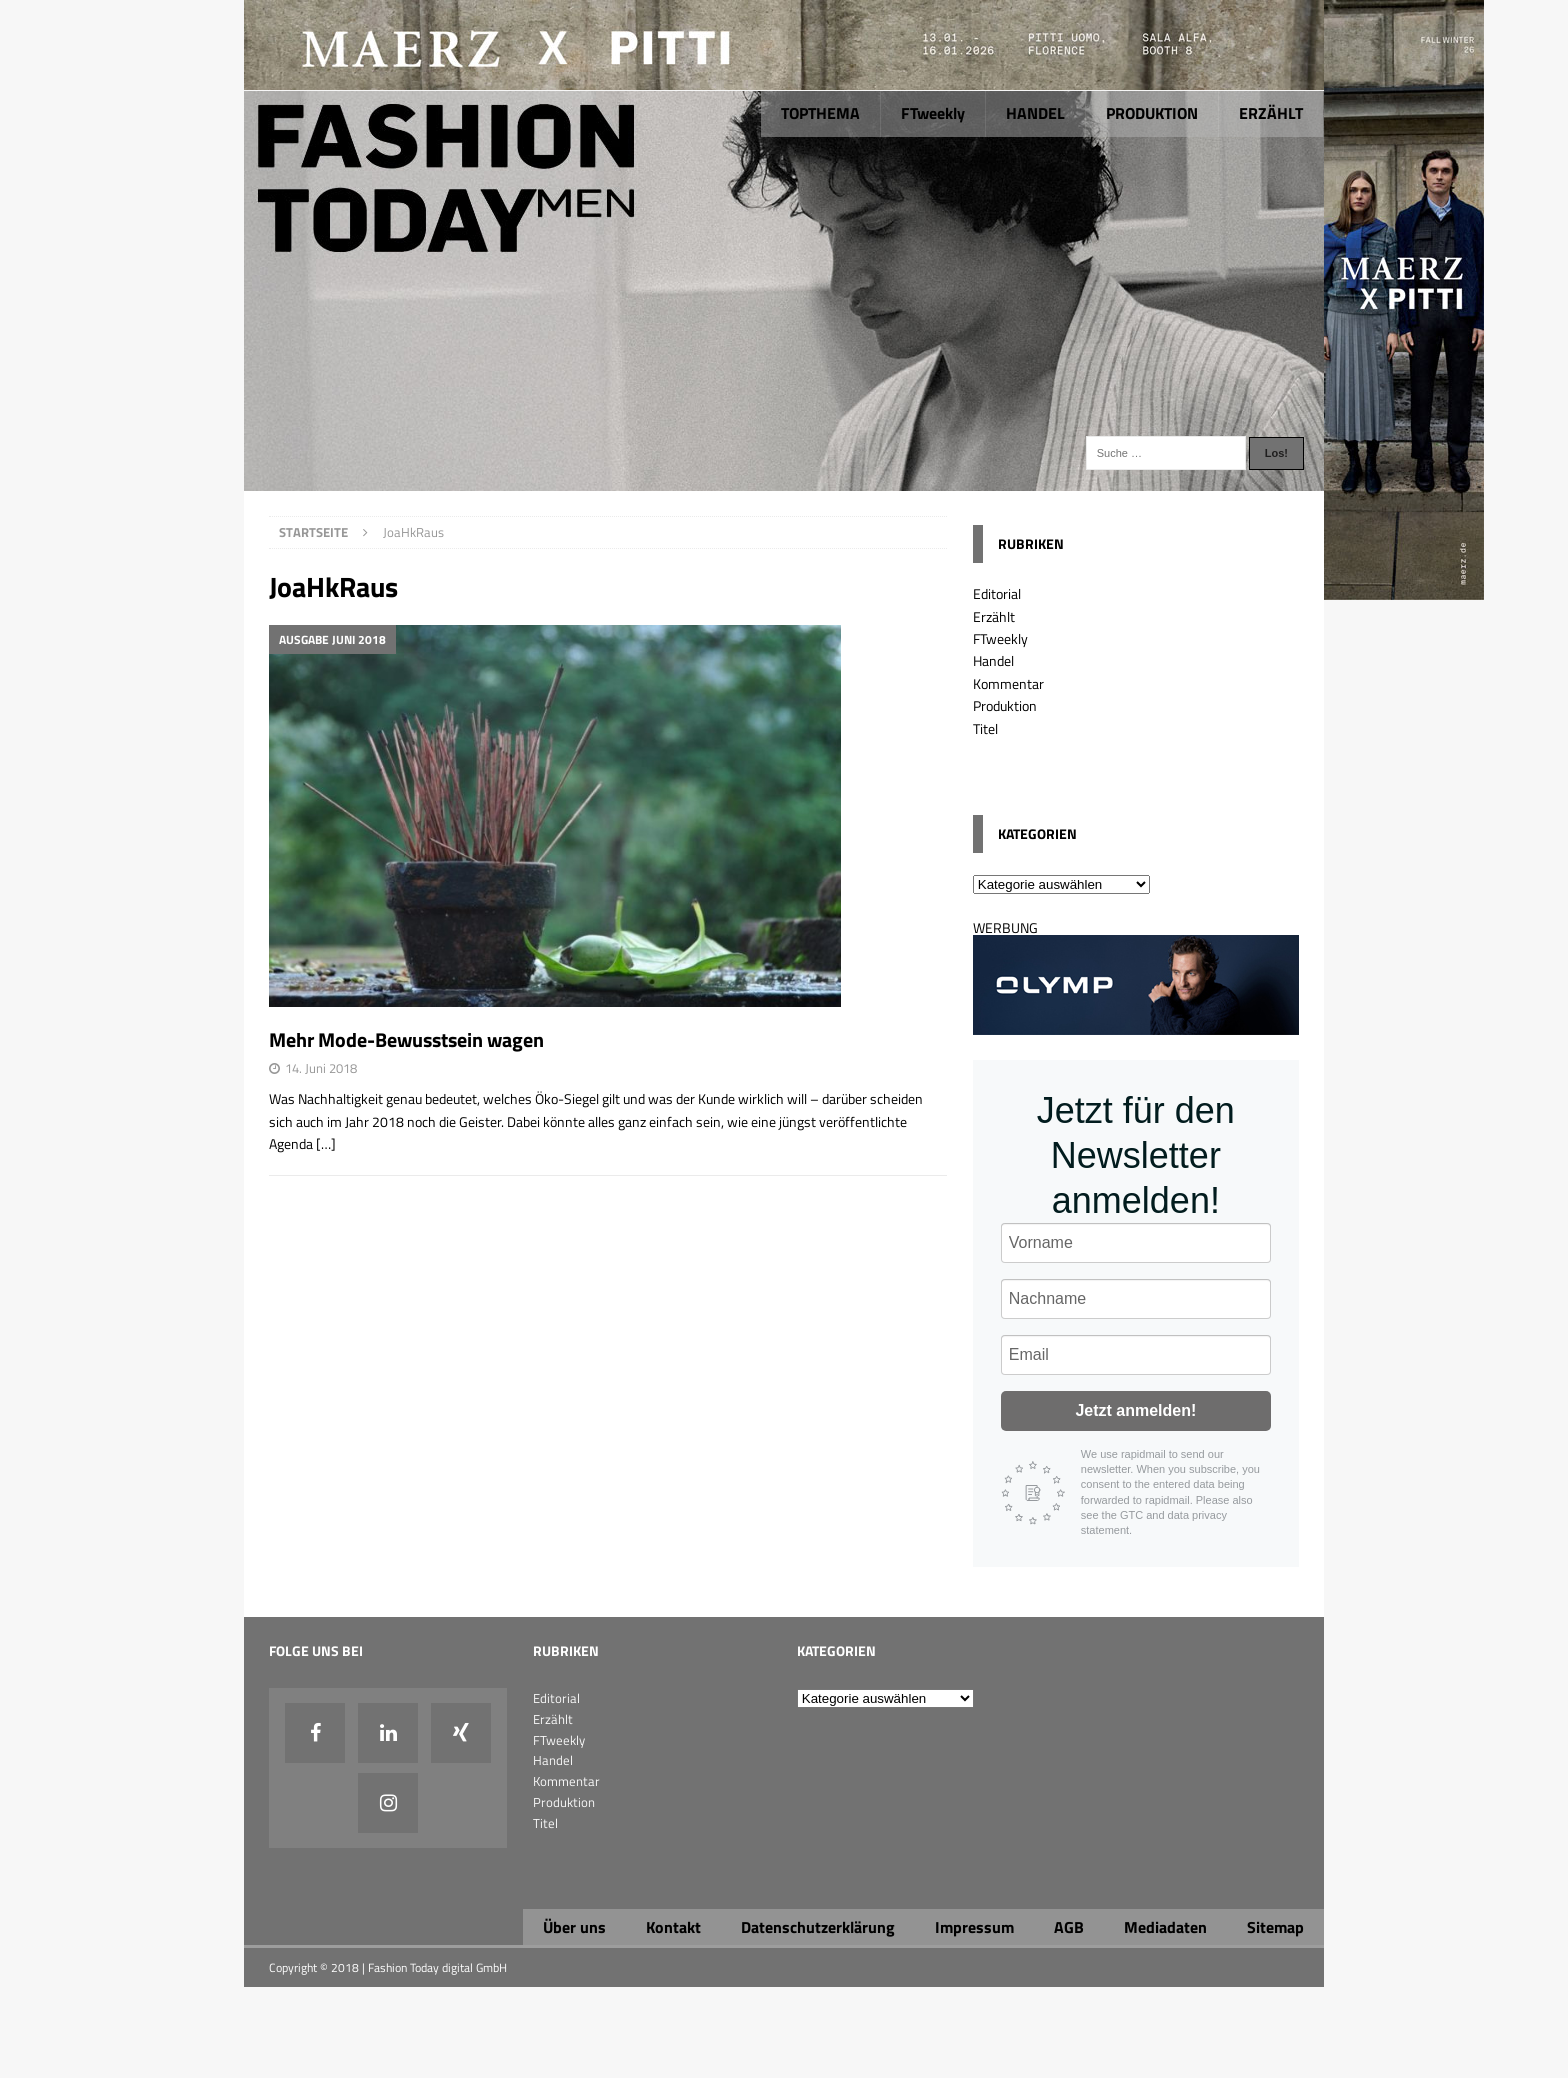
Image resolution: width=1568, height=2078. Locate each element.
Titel (985, 728)
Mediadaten (1165, 1927)
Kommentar (1008, 683)
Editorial (997, 593)
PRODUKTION (1152, 113)
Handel (993, 660)
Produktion (1005, 705)
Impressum (974, 1927)
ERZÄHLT (1271, 113)
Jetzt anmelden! (1135, 1410)
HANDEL (1035, 113)
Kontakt (673, 1927)
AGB (1069, 1927)
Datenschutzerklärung (818, 1927)
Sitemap (1275, 1927)
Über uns (574, 1927)
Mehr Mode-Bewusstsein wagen (406, 1039)
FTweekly (933, 113)
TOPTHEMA (820, 113)
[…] (326, 1143)
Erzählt (994, 616)
